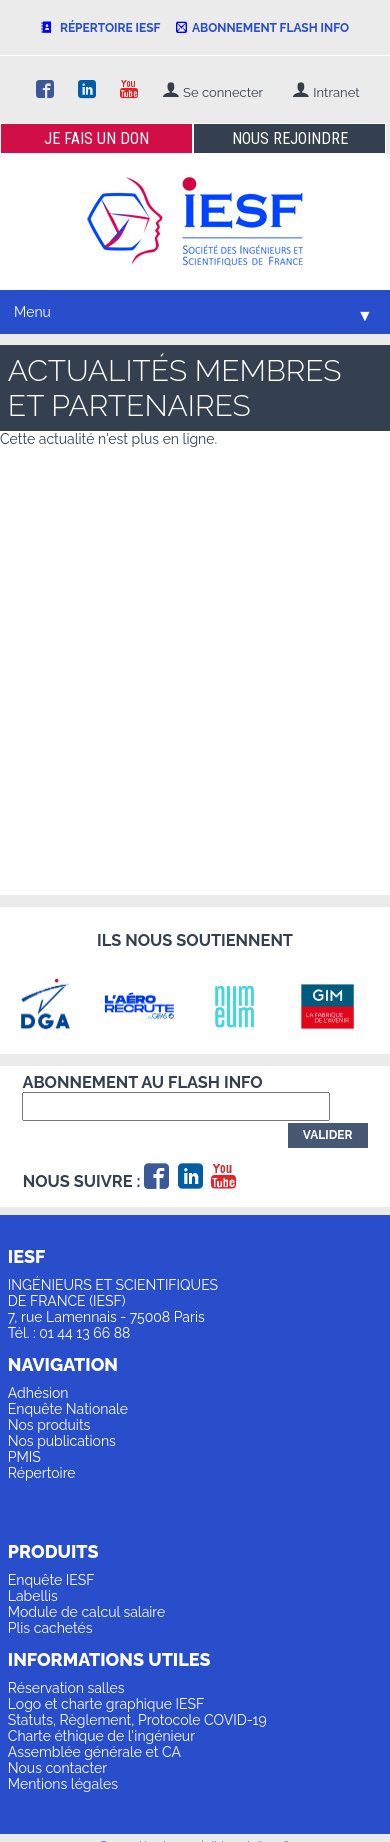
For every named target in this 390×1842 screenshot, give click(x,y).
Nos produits (49, 1425)
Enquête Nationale (68, 1409)
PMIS (24, 1457)
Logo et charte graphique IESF (106, 1704)
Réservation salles (66, 1688)
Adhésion (38, 1393)
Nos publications (62, 1441)
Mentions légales (63, 1784)
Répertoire (42, 1473)
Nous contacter (57, 1768)
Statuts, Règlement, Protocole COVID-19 (137, 1720)
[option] (55, 1006)
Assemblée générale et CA (94, 1752)
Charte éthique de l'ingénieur (101, 1736)
